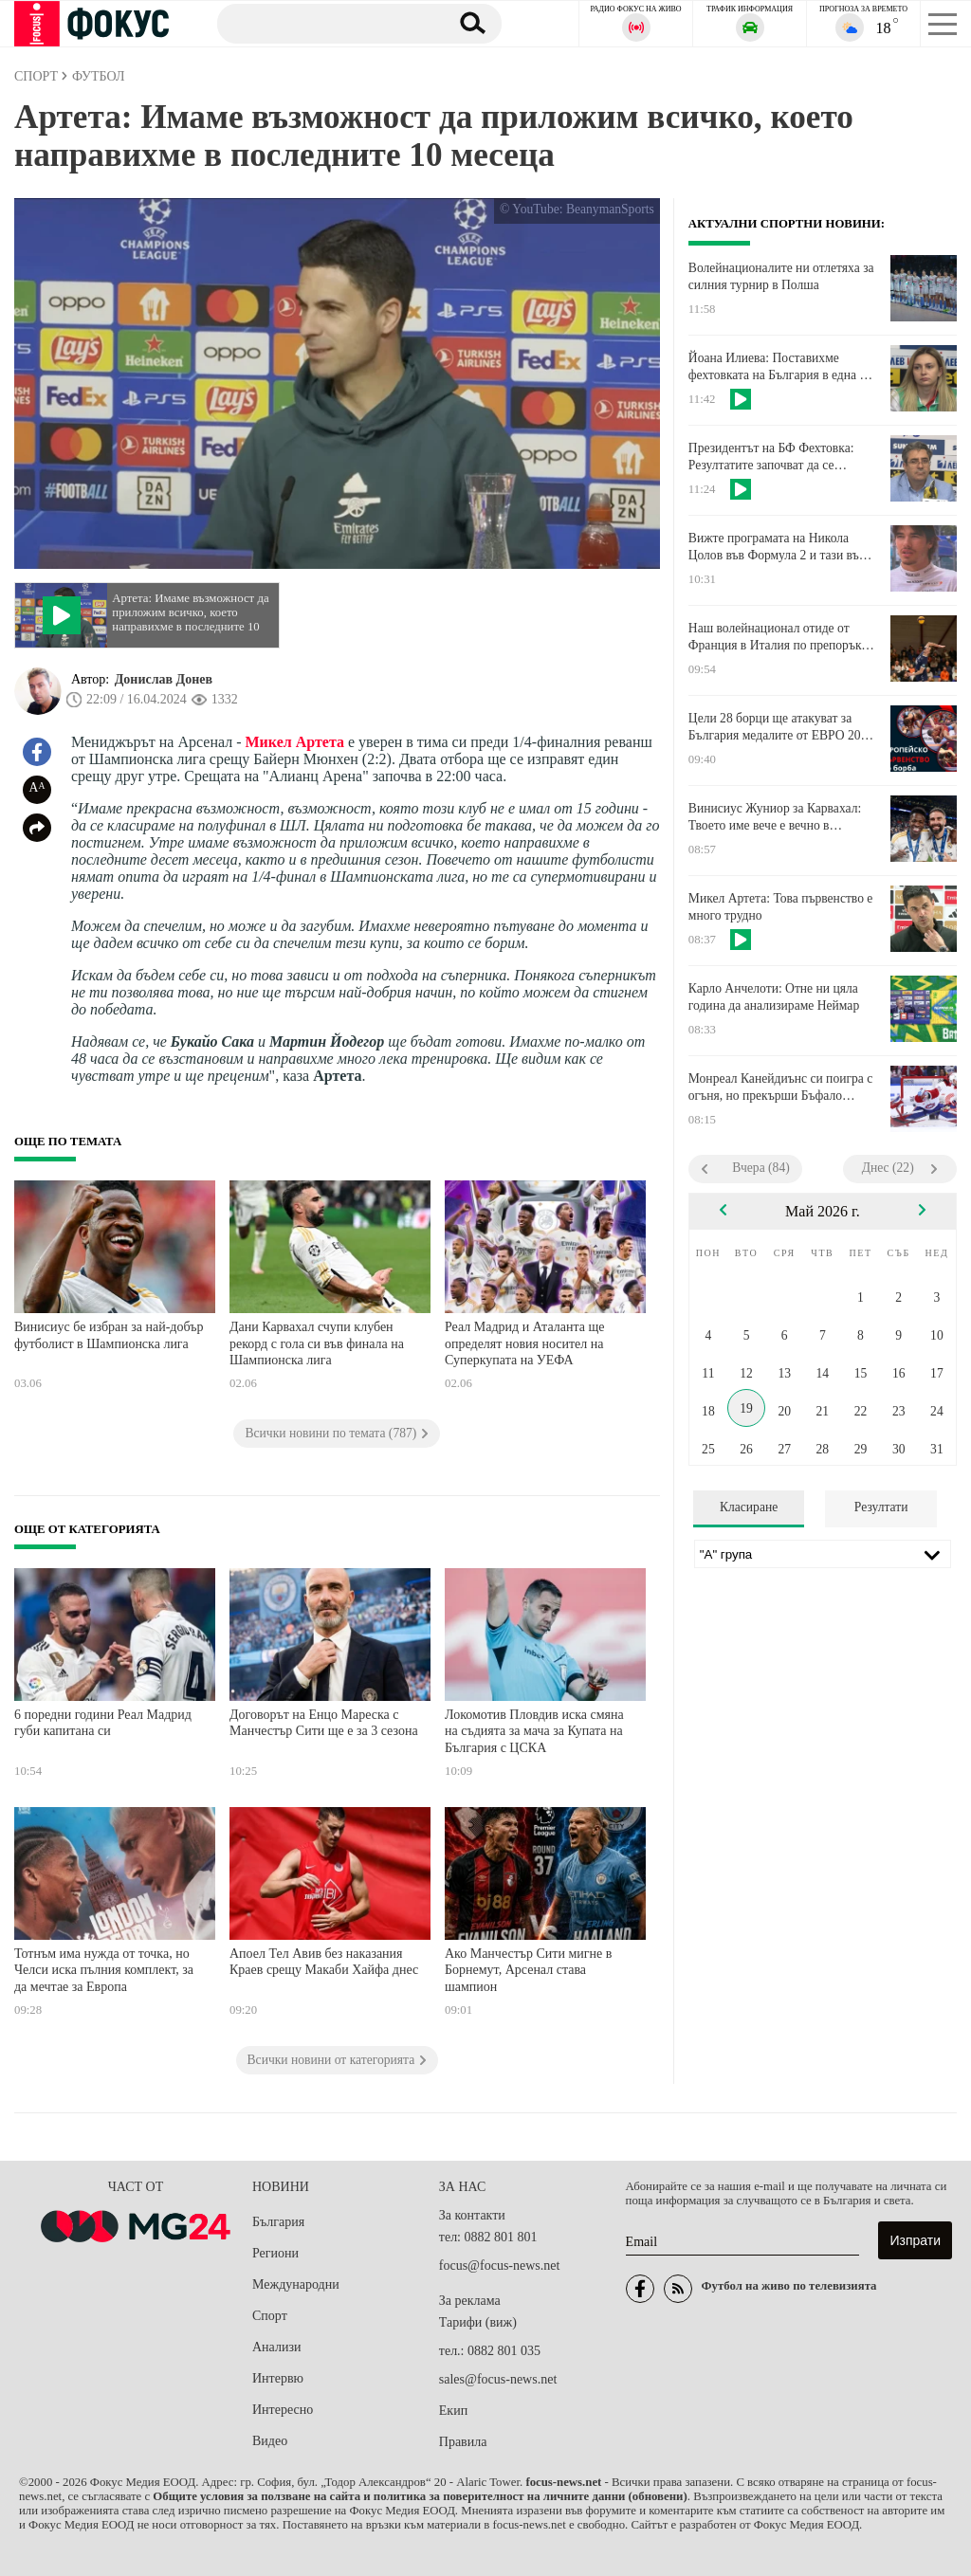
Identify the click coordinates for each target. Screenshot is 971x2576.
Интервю (277, 2378)
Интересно (282, 2409)
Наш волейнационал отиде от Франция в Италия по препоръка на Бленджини (778, 637)
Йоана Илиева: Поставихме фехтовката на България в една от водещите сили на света (779, 367)
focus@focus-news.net (499, 2265)
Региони (275, 2253)
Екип (453, 2410)
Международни (295, 2284)
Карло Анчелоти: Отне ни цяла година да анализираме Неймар (773, 997)
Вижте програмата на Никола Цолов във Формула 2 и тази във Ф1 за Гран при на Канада (776, 547)
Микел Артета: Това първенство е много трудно (780, 907)
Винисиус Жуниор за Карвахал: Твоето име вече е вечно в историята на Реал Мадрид (774, 817)
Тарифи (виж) (478, 2322)
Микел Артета (295, 742)
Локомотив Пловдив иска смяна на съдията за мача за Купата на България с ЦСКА (534, 1731)
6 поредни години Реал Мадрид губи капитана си (103, 1723)
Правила (463, 2442)
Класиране (749, 1507)
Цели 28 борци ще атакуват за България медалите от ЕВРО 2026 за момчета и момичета (780, 727)
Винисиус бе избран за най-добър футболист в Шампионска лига (108, 1335)
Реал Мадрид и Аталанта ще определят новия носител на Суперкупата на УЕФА (524, 1343)
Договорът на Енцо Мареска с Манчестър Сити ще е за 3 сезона (323, 1723)
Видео (269, 2441)
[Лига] (822, 1554)
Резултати (881, 1507)
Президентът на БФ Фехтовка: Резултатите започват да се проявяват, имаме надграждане (772, 457)
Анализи (276, 2347)
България (278, 2222)
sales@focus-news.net (498, 2379)
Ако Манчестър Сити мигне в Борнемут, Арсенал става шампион (528, 1970)
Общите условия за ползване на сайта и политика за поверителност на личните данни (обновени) (420, 2496)
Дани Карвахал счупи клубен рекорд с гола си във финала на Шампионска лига (316, 1343)
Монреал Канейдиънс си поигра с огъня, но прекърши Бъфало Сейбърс (780, 1087)
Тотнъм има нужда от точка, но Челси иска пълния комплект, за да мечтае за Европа (103, 1970)
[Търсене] (325, 23)
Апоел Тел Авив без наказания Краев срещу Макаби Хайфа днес (323, 1962)
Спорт (269, 2316)
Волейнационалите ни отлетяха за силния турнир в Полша (781, 276)
